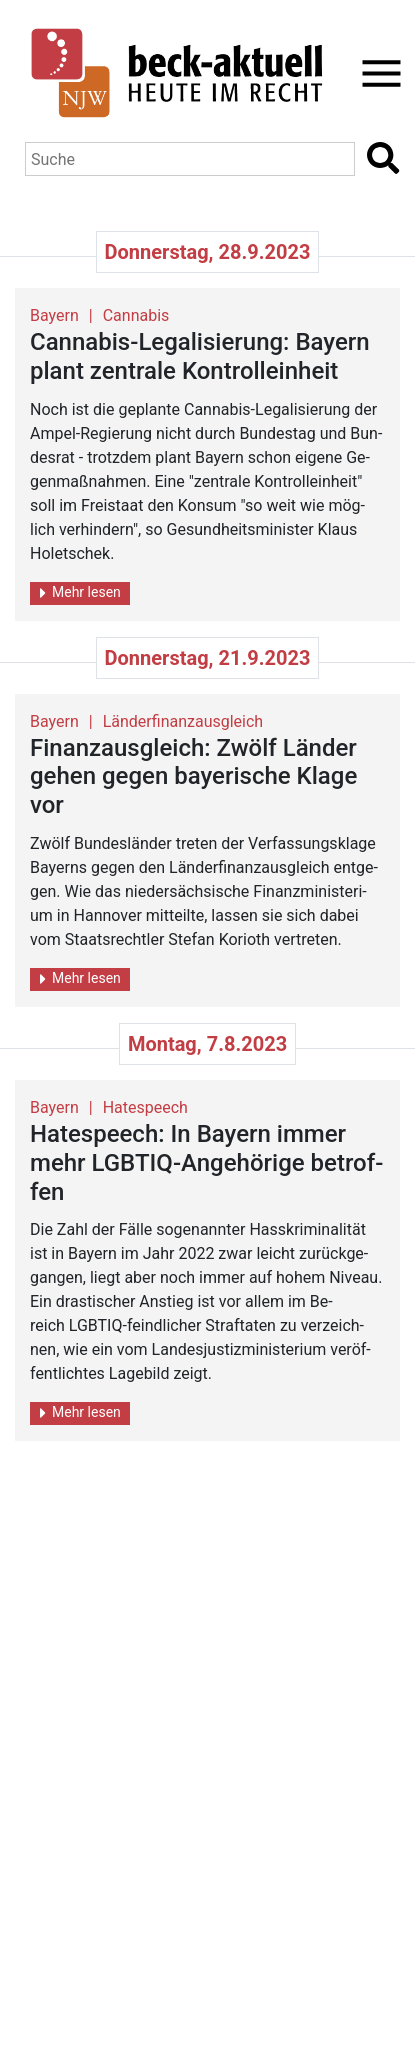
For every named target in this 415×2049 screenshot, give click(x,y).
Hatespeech (145, 1107)
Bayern (54, 315)
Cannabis (136, 315)
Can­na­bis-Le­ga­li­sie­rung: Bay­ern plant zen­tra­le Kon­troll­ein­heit (200, 356)
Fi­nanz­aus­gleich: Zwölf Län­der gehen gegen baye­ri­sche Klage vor (193, 777)
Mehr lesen (80, 592)
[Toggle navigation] (375, 73)
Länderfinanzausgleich (183, 721)
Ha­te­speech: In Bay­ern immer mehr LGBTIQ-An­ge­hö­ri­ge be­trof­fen (206, 1163)
